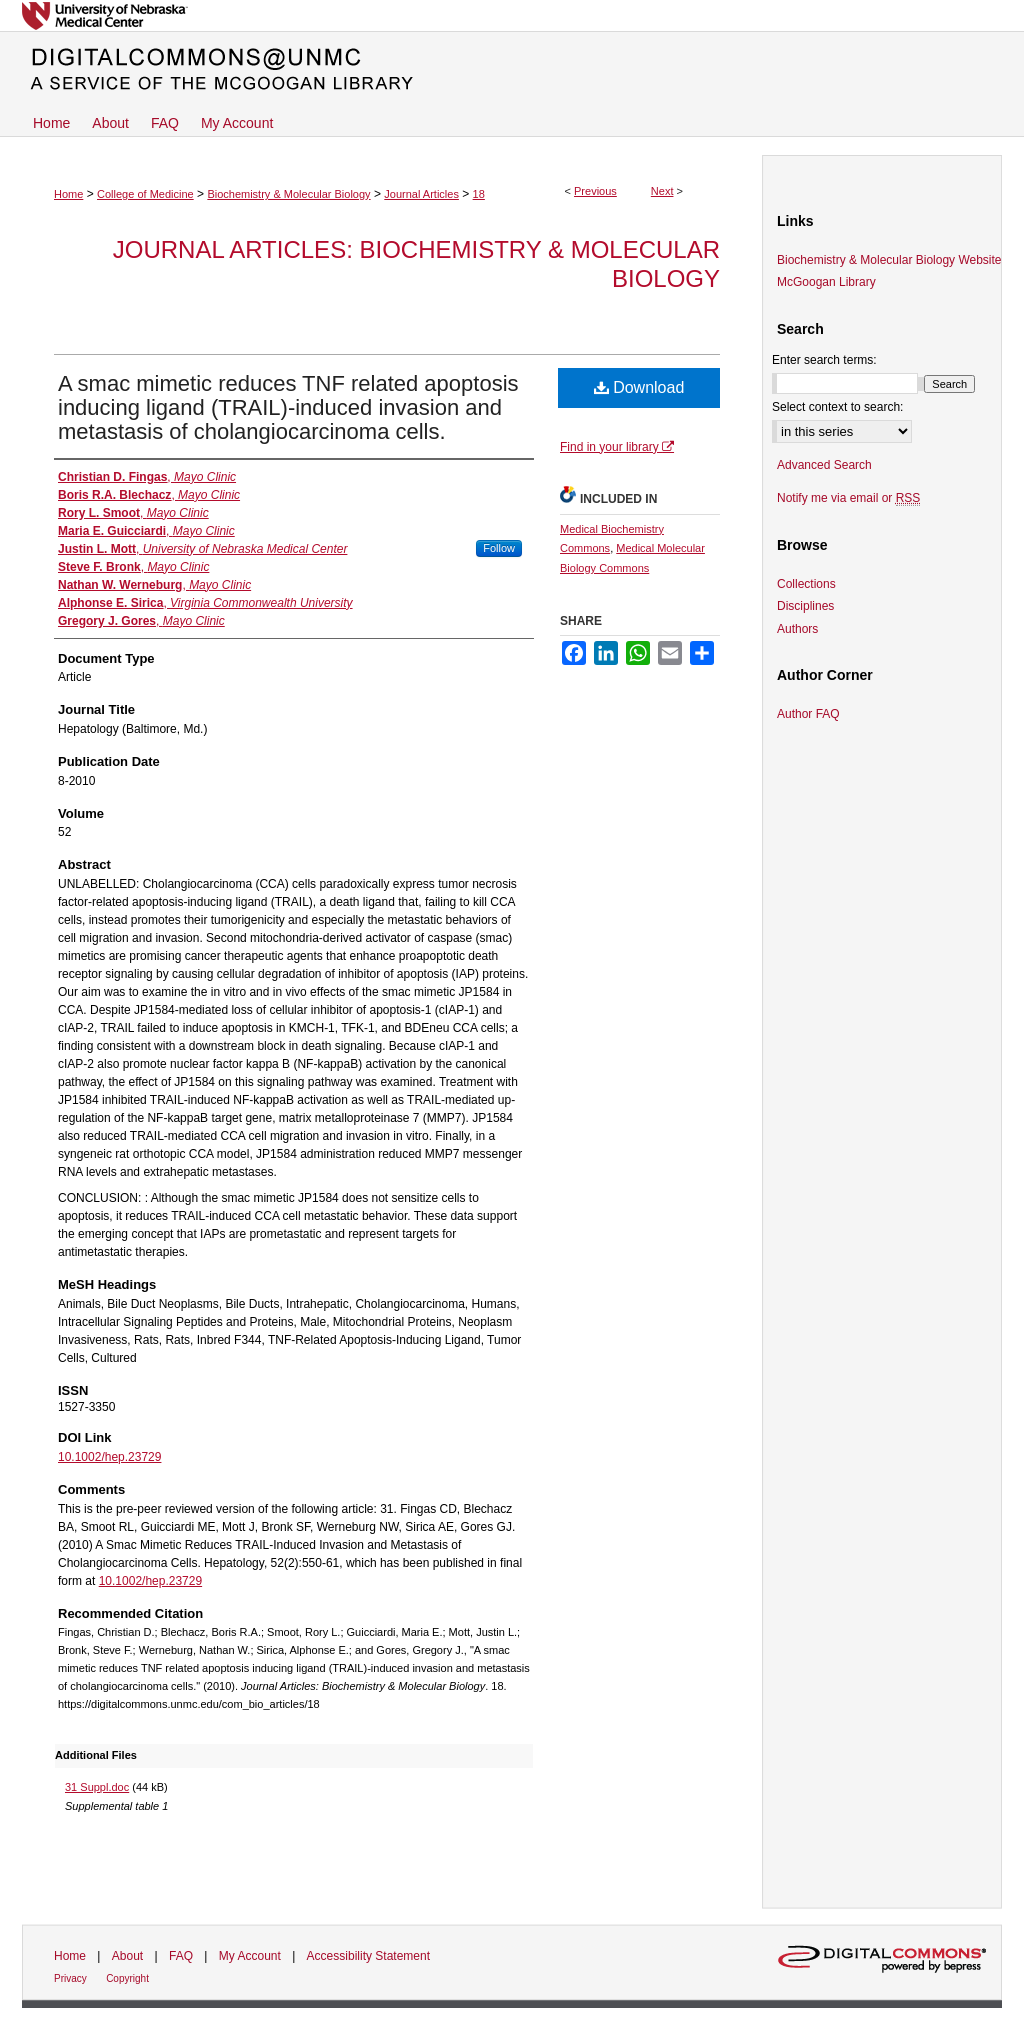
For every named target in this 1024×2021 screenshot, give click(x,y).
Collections (806, 584)
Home (68, 194)
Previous (595, 191)
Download (639, 387)
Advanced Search (824, 465)
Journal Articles (421, 194)
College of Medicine (145, 194)
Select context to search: (837, 407)
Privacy (70, 1978)
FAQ (181, 1956)
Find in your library (617, 447)
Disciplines (805, 606)
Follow (499, 548)
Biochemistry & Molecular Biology (288, 194)
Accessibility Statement (368, 1956)
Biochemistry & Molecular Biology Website (889, 260)
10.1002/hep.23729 (109, 1457)
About (127, 1956)
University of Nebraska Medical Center (512, 15)
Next (662, 191)
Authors (797, 629)
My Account (250, 1956)
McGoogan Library (826, 282)
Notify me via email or (848, 498)
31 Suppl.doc (97, 1787)
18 (479, 194)
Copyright (127, 1978)
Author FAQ (808, 714)
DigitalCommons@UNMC (512, 70)
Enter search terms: (824, 360)
